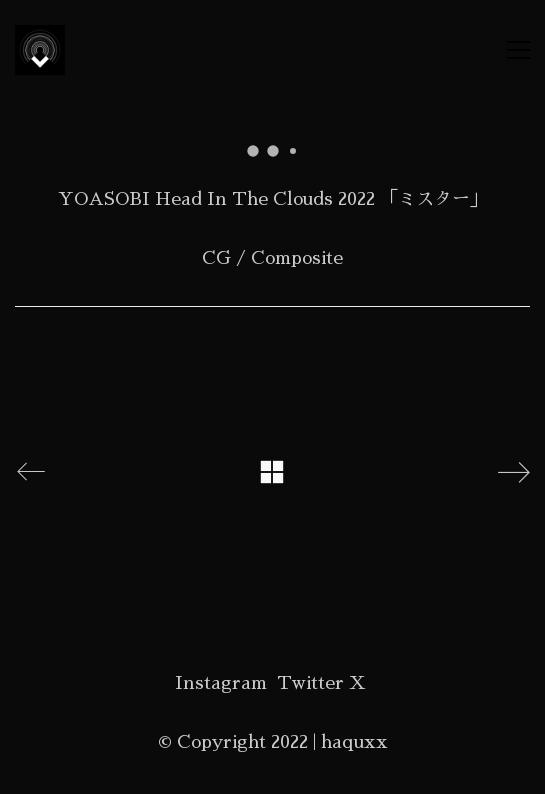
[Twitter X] (321, 683)
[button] (518, 50)
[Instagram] (221, 683)
